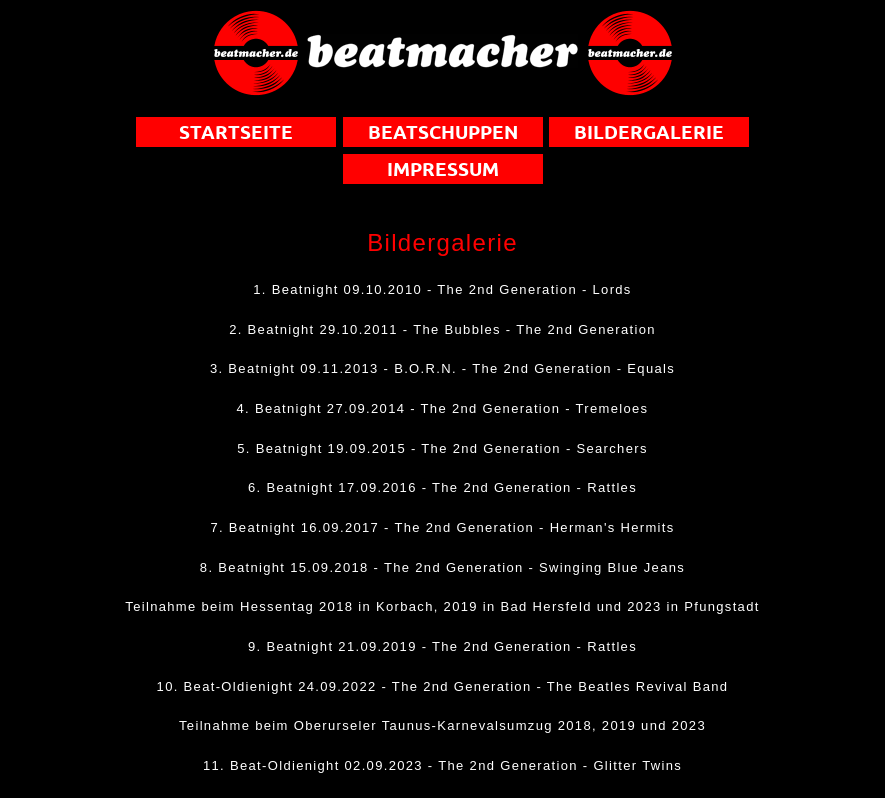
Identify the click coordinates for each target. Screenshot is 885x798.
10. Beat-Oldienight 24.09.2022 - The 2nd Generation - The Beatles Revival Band (443, 686)
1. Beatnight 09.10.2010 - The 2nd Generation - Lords (442, 289)
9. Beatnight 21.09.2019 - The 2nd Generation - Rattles (442, 646)
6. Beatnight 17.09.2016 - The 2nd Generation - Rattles (442, 487)
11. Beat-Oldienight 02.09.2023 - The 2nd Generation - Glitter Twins (442, 765)
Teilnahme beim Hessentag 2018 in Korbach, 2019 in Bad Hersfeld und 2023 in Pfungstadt (442, 606)
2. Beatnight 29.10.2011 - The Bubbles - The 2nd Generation (442, 329)
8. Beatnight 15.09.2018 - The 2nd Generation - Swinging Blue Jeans (442, 567)
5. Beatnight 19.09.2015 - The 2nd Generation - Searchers (442, 448)
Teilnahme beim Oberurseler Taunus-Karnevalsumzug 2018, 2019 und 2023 (442, 725)
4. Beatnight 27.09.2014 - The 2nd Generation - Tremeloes (443, 408)
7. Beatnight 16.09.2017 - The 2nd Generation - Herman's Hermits (442, 527)
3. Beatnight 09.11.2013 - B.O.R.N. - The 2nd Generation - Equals (442, 368)
